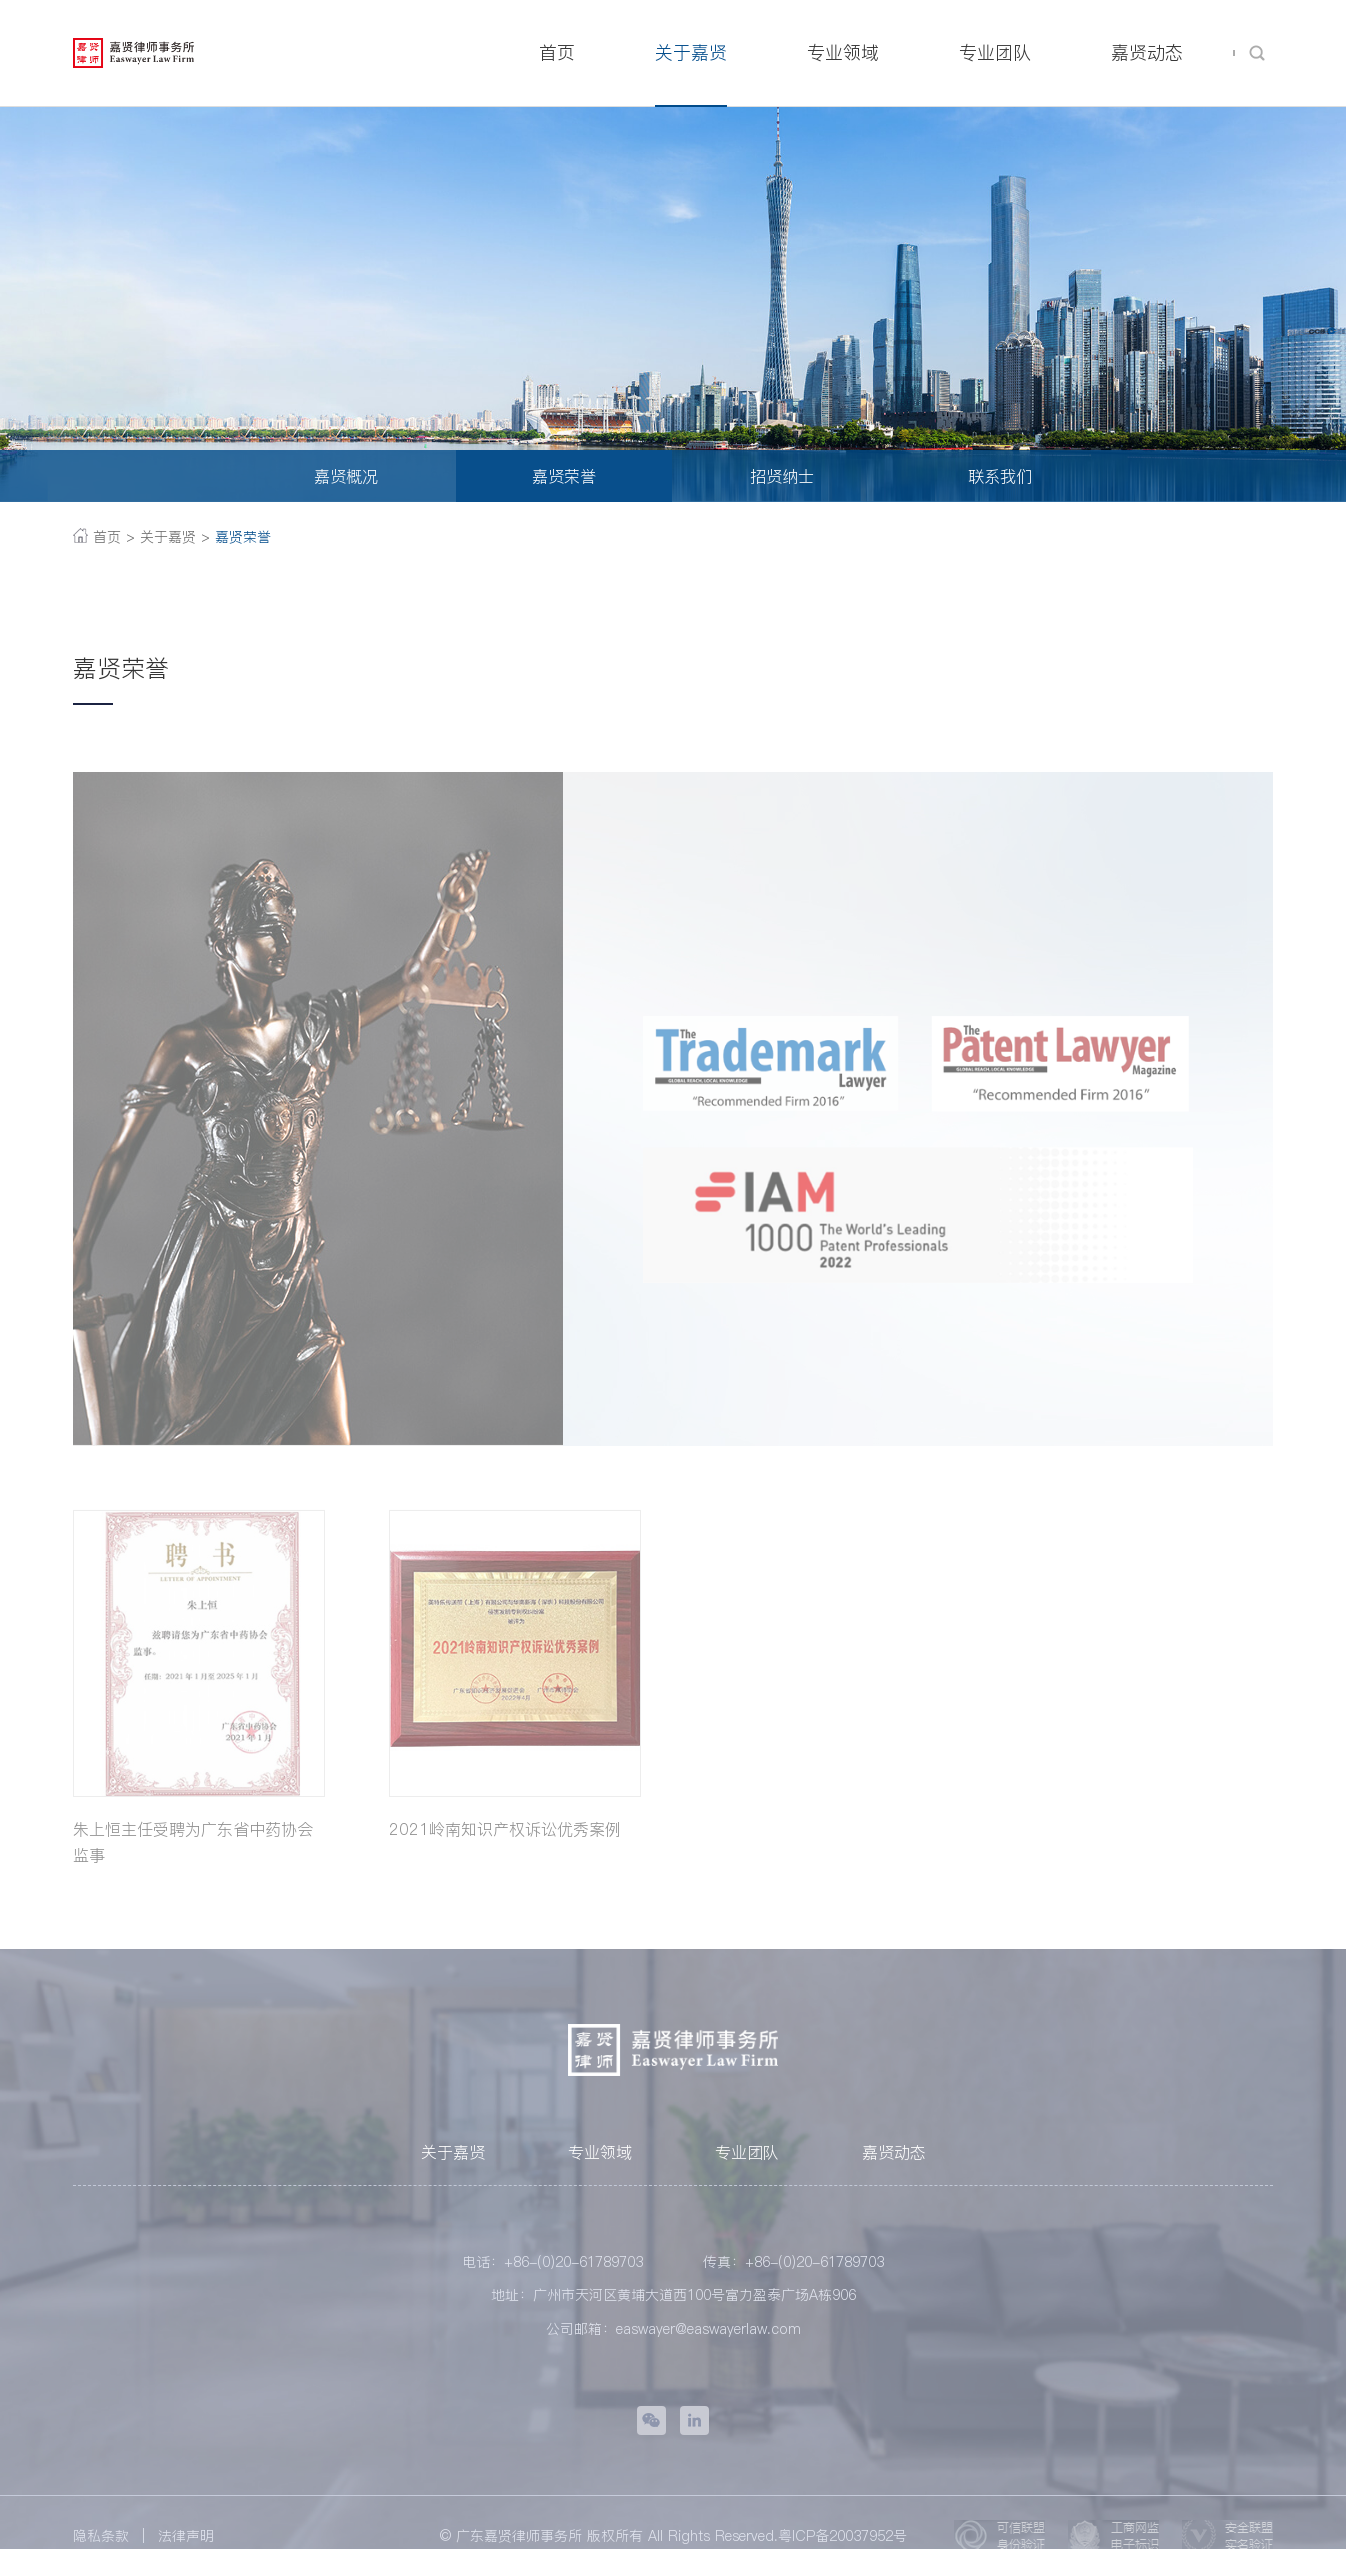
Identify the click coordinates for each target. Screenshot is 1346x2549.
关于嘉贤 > (175, 537)
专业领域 (600, 2160)
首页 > (104, 537)
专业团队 (747, 2160)
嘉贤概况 (346, 476)
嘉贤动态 (894, 2160)
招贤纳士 (782, 476)
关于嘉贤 (453, 2160)
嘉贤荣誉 (564, 476)
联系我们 (1000, 476)
